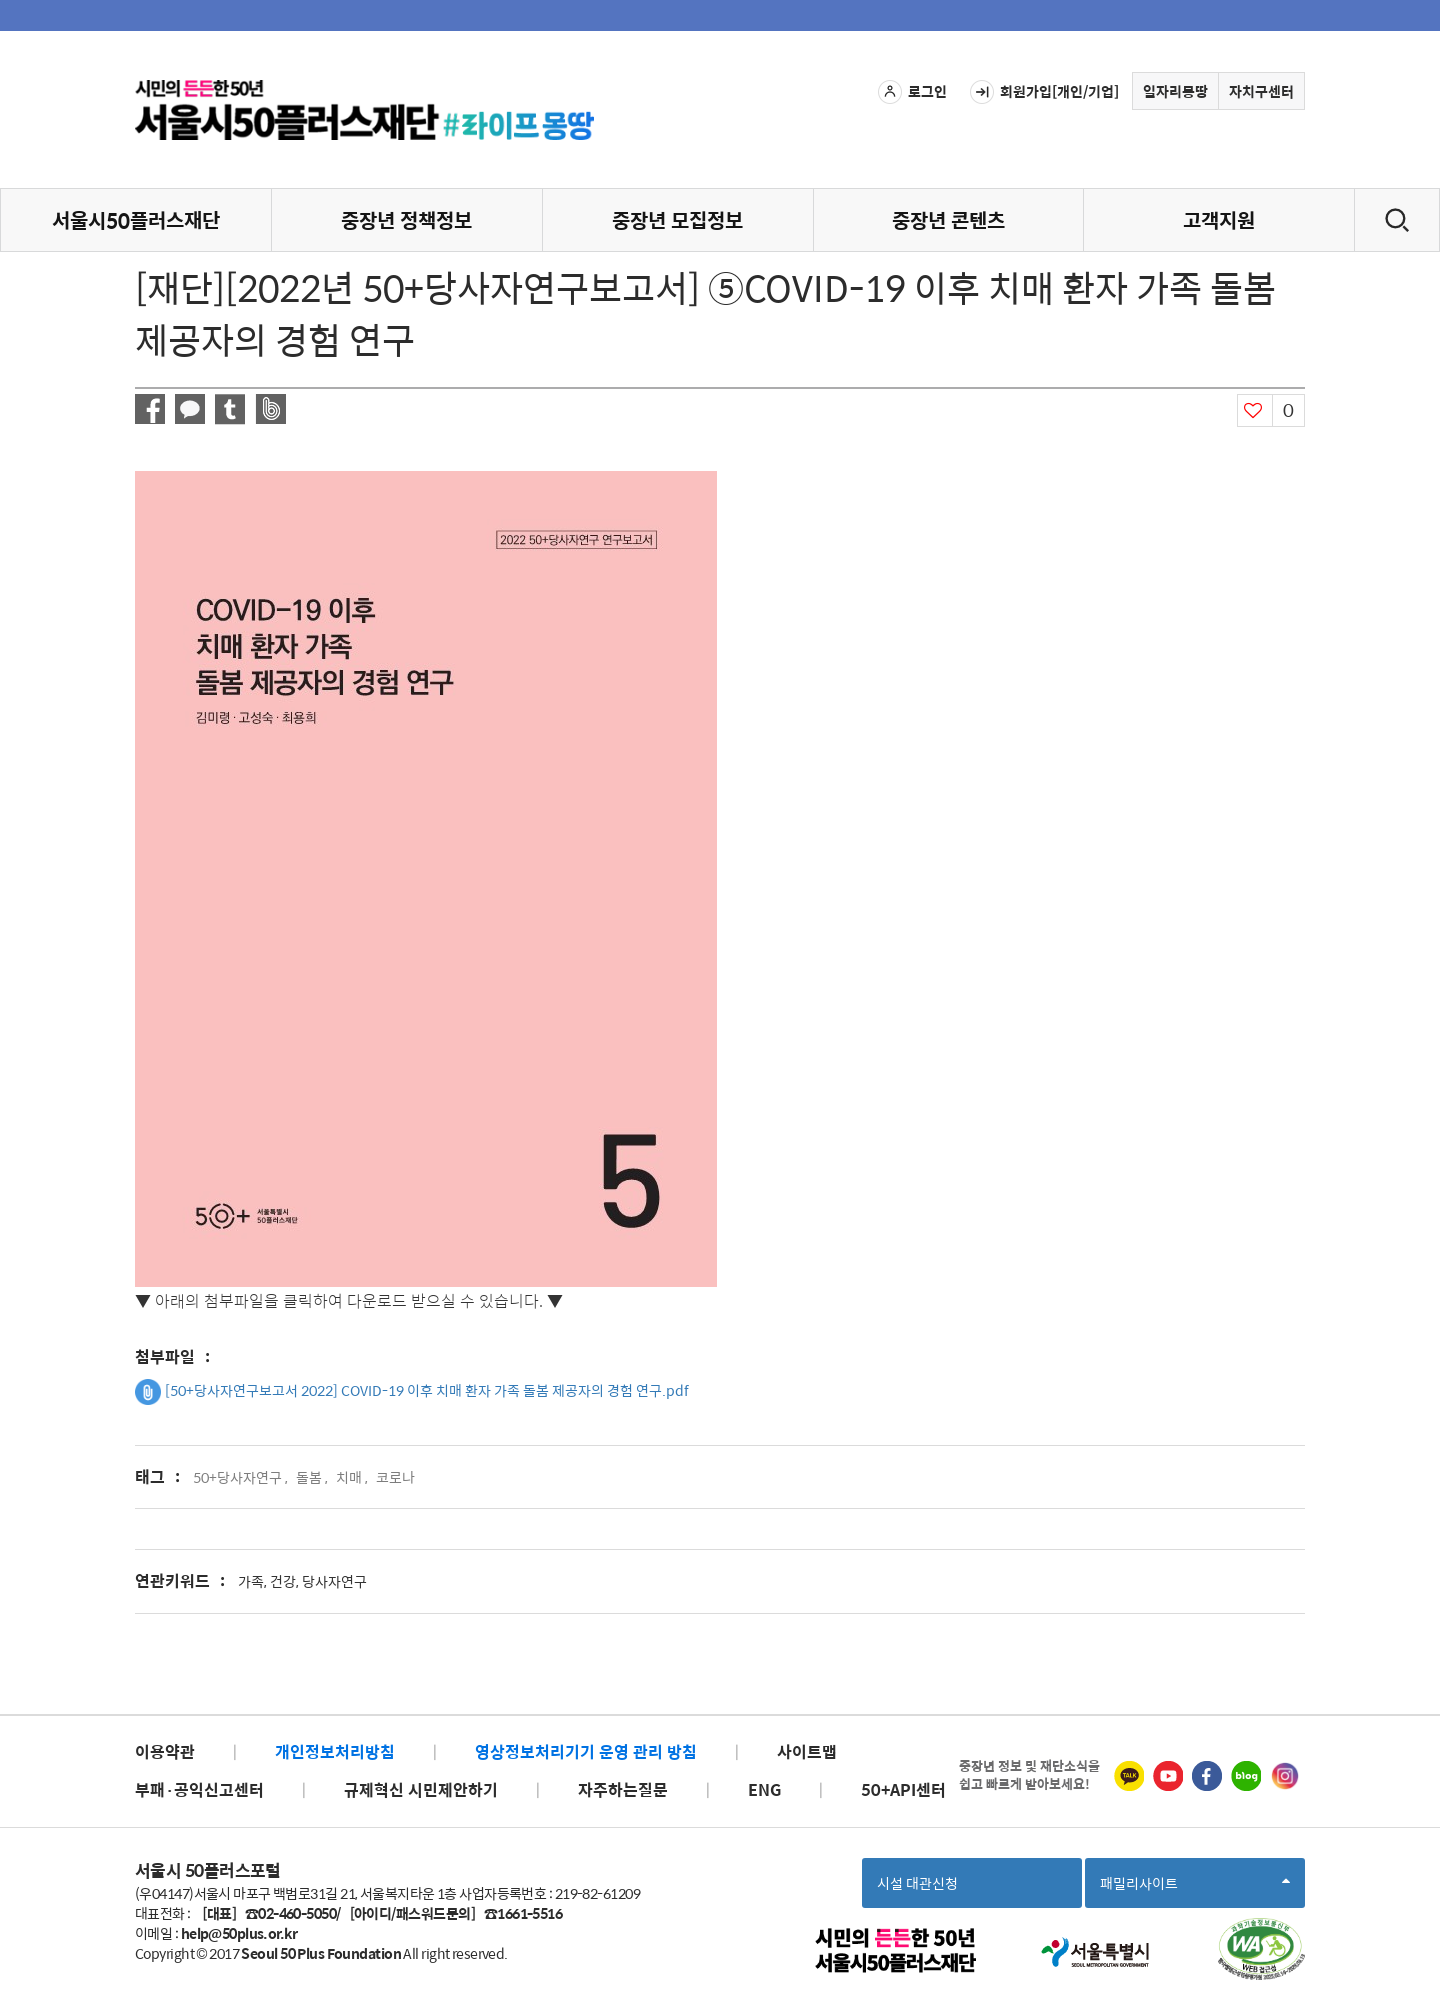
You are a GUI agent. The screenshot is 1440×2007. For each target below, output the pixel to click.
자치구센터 (1261, 91)
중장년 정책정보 (406, 219)
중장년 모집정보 (677, 219)
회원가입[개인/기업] (1044, 92)
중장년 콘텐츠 (948, 219)
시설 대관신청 (917, 1883)
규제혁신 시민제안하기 (421, 1789)
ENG (764, 1789)
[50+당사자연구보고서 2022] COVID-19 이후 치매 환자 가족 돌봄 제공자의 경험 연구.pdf (412, 1392)
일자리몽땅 (1175, 91)
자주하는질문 (623, 1789)
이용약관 (165, 1751)
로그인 (912, 92)
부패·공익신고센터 (199, 1789)
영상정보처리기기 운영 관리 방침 (586, 1751)
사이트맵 (807, 1751)
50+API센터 (903, 1789)
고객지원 (1219, 219)
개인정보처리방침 (335, 1751)
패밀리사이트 (1195, 1889)
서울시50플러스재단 (136, 219)
